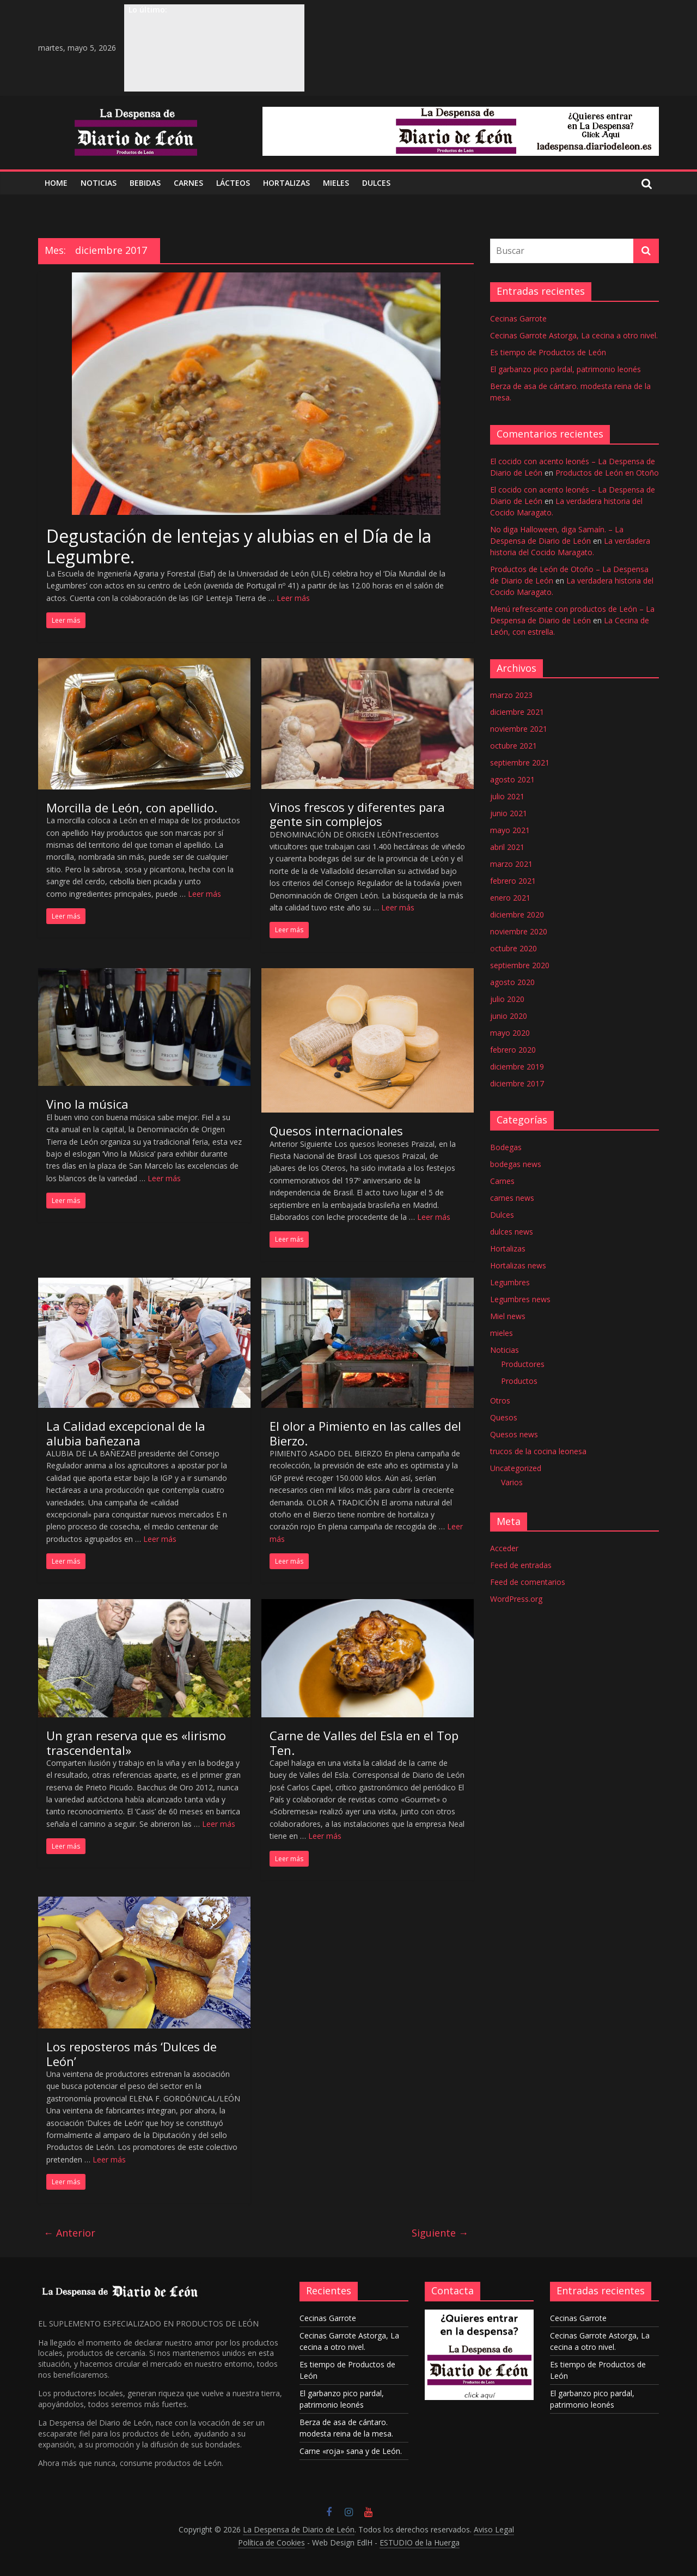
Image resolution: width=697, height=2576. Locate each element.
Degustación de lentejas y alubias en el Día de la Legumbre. (238, 546)
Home (56, 183)
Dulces (502, 1215)
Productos (519, 1381)
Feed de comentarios (527, 1582)
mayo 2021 (510, 830)
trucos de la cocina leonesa (538, 1451)
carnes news (512, 1198)
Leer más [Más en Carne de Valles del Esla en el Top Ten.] (324, 1836)
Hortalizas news (518, 1265)
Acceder (504, 1548)
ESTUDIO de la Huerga (420, 2542)
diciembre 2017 (517, 1083)
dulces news (511, 1231)
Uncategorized (515, 1468)
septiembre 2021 (519, 762)
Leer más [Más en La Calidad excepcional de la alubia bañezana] (159, 1539)
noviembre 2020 (518, 931)
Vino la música (87, 1104)
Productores (523, 1364)
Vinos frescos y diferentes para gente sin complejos (357, 814)
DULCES (376, 183)
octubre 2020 (513, 948)
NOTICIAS (99, 183)
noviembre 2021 (518, 729)
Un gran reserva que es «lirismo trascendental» (136, 1742)
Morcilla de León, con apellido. (131, 807)
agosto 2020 (512, 982)
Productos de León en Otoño (607, 472)
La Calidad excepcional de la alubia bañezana (125, 1433)
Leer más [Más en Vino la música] (164, 1178)
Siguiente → (440, 2232)
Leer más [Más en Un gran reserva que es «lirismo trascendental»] (218, 1824)
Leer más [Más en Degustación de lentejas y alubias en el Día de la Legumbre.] (293, 598)
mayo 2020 (510, 1033)
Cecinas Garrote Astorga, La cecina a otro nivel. (574, 335)
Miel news (507, 1316)
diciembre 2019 (517, 1066)
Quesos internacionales (336, 1130)
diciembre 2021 (517, 712)
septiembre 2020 (519, 965)
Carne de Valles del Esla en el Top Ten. (364, 1742)
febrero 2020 (513, 1049)
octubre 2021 (513, 745)
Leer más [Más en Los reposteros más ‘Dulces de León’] (109, 2159)
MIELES (336, 183)
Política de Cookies (271, 2542)
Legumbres (510, 1282)
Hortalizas (286, 183)
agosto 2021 (512, 779)
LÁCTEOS (233, 183)
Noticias (504, 1350)
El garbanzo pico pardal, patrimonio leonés (565, 369)
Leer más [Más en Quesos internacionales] (433, 1217)
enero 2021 (510, 897)
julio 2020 (507, 999)
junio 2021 (508, 813)
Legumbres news (520, 1299)
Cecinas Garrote (518, 318)
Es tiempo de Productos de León (548, 352)
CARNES (188, 183)
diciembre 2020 (517, 914)
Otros (500, 1400)
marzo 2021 (511, 864)
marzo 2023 (511, 695)
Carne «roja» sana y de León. (350, 2451)
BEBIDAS (145, 183)
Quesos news (514, 1434)
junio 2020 (508, 1016)
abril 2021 (507, 847)
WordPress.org (516, 1599)
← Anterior (69, 2232)
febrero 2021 (513, 881)
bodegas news (515, 1164)
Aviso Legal (494, 2529)
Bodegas (506, 1147)
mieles (501, 1333)
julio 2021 (507, 796)
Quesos (503, 1417)
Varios (512, 1482)
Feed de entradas (521, 1565)
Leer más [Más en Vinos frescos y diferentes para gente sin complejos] (397, 907)
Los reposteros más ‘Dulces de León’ (131, 2053)
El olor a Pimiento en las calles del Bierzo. (365, 1433)
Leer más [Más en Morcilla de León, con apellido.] (204, 894)
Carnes (502, 1181)
